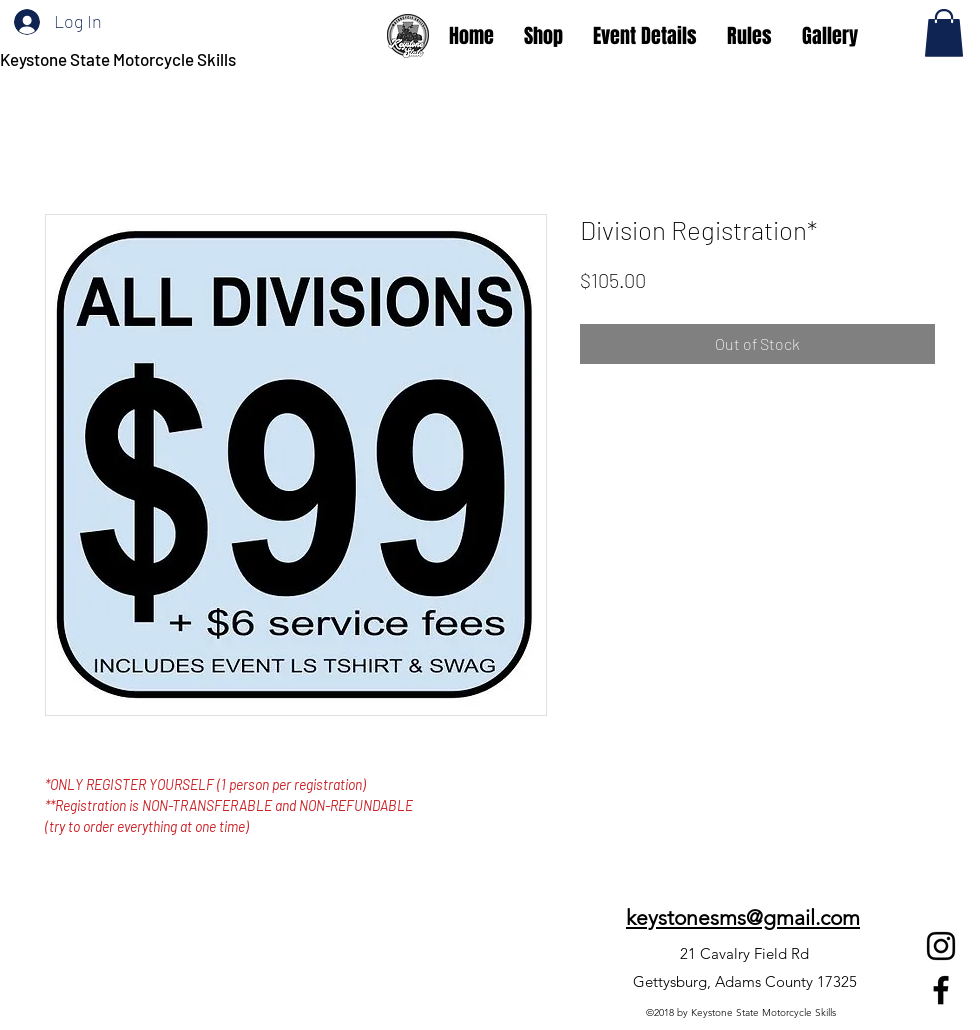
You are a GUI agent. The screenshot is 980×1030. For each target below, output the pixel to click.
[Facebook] (941, 990)
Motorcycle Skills (174, 59)
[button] (944, 33)
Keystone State (56, 59)
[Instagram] (941, 946)
